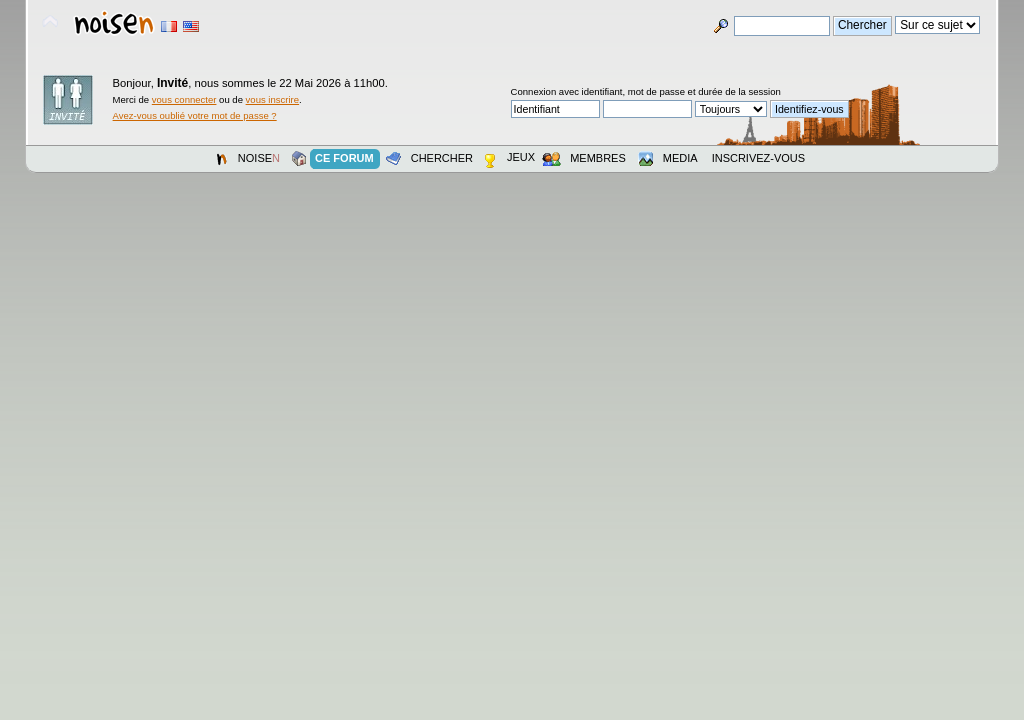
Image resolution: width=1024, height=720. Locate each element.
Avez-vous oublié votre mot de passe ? (195, 115)
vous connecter (184, 99)
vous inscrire (273, 99)
